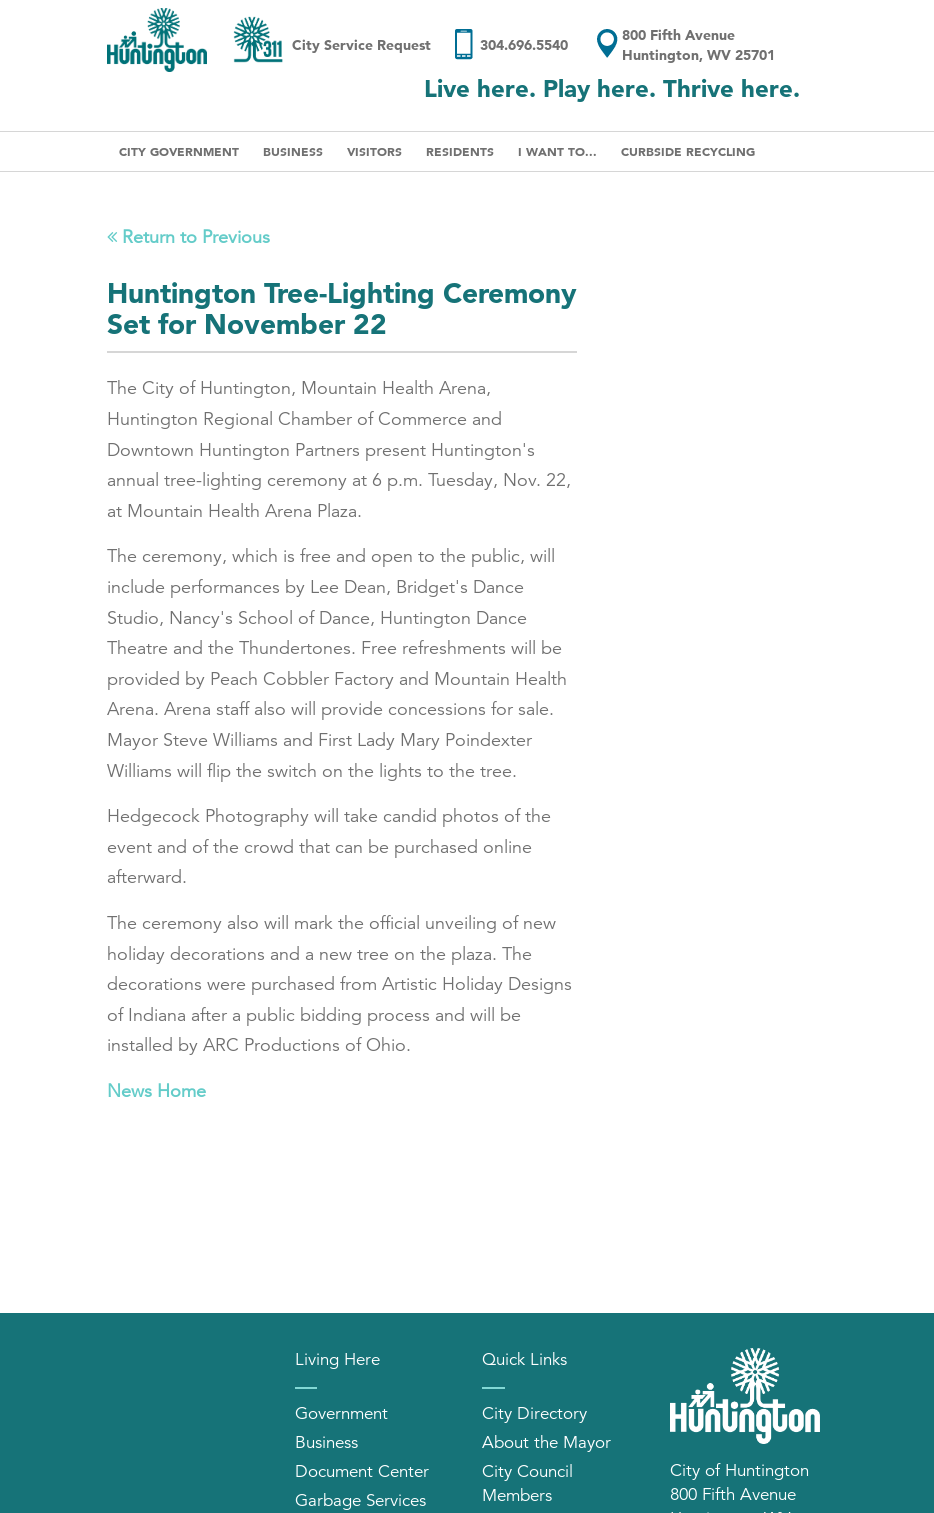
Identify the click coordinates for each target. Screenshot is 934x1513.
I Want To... (557, 151)
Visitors (374, 151)
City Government (179, 151)
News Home (156, 1091)
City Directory (534, 1413)
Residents (460, 151)
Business (293, 151)
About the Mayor (546, 1442)
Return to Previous (188, 237)
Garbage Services (360, 1500)
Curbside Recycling (688, 151)
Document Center (362, 1471)
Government (341, 1413)
